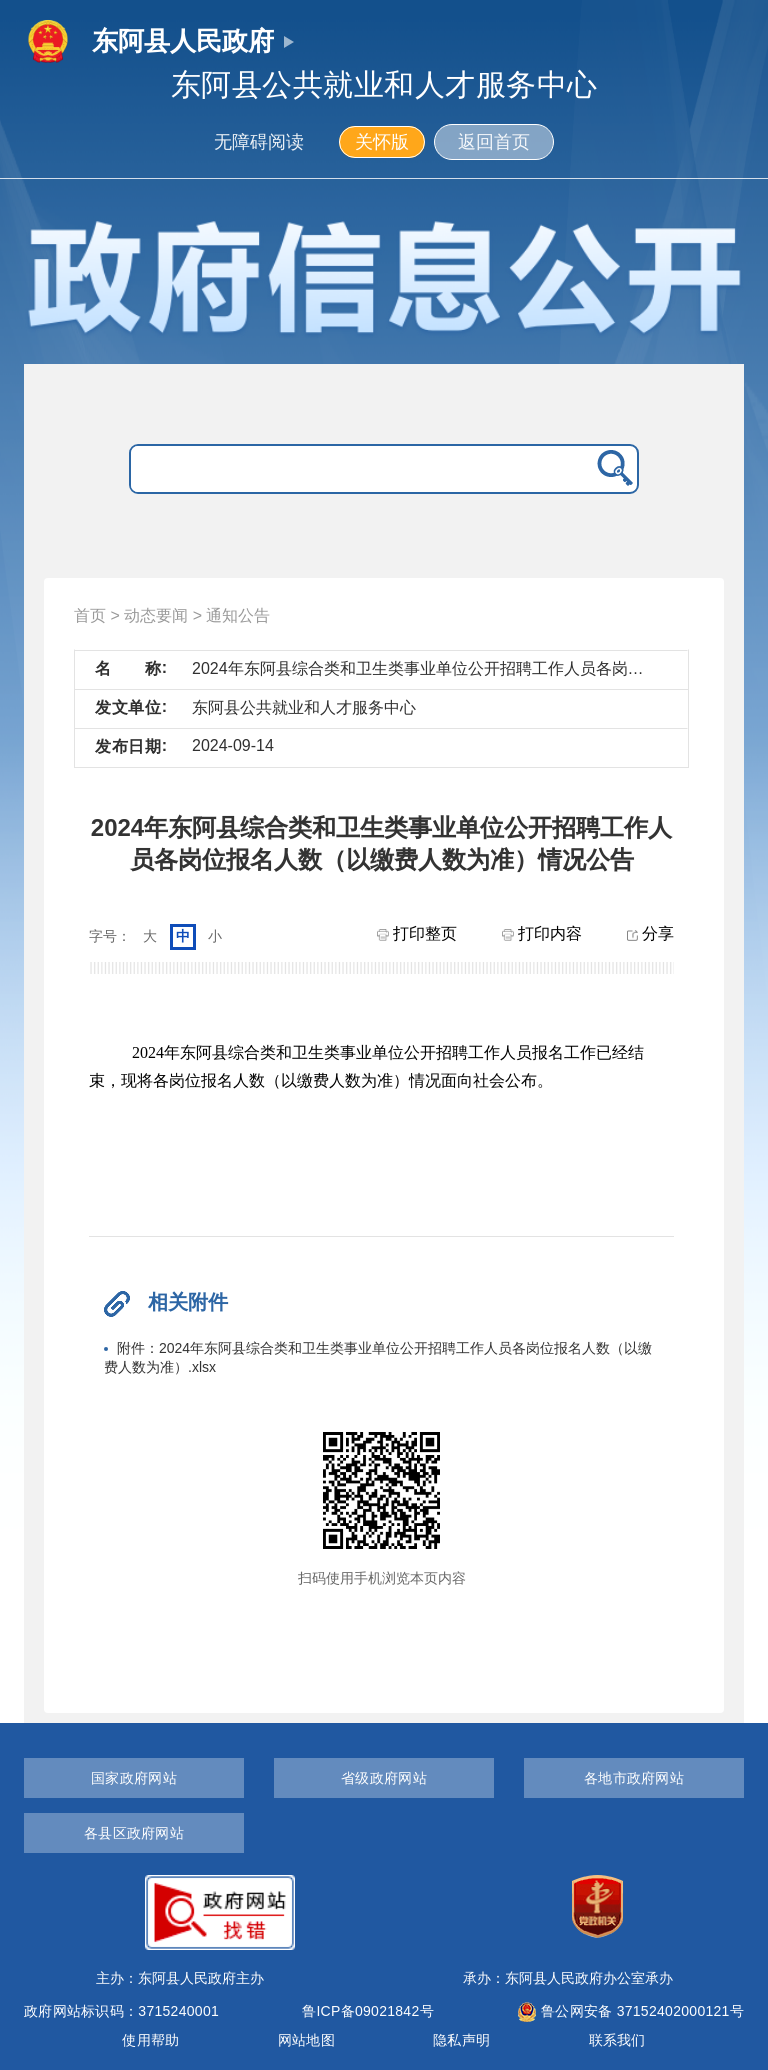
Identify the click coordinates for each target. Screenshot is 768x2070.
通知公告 (238, 615)
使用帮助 (150, 2040)
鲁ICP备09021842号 (368, 2011)
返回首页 (494, 142)
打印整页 (417, 933)
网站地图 (306, 2040)
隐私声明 (461, 2040)
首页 (90, 615)
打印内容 (542, 933)
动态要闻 (156, 615)
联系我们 (617, 2040)
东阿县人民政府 (183, 41)
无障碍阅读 (259, 142)
